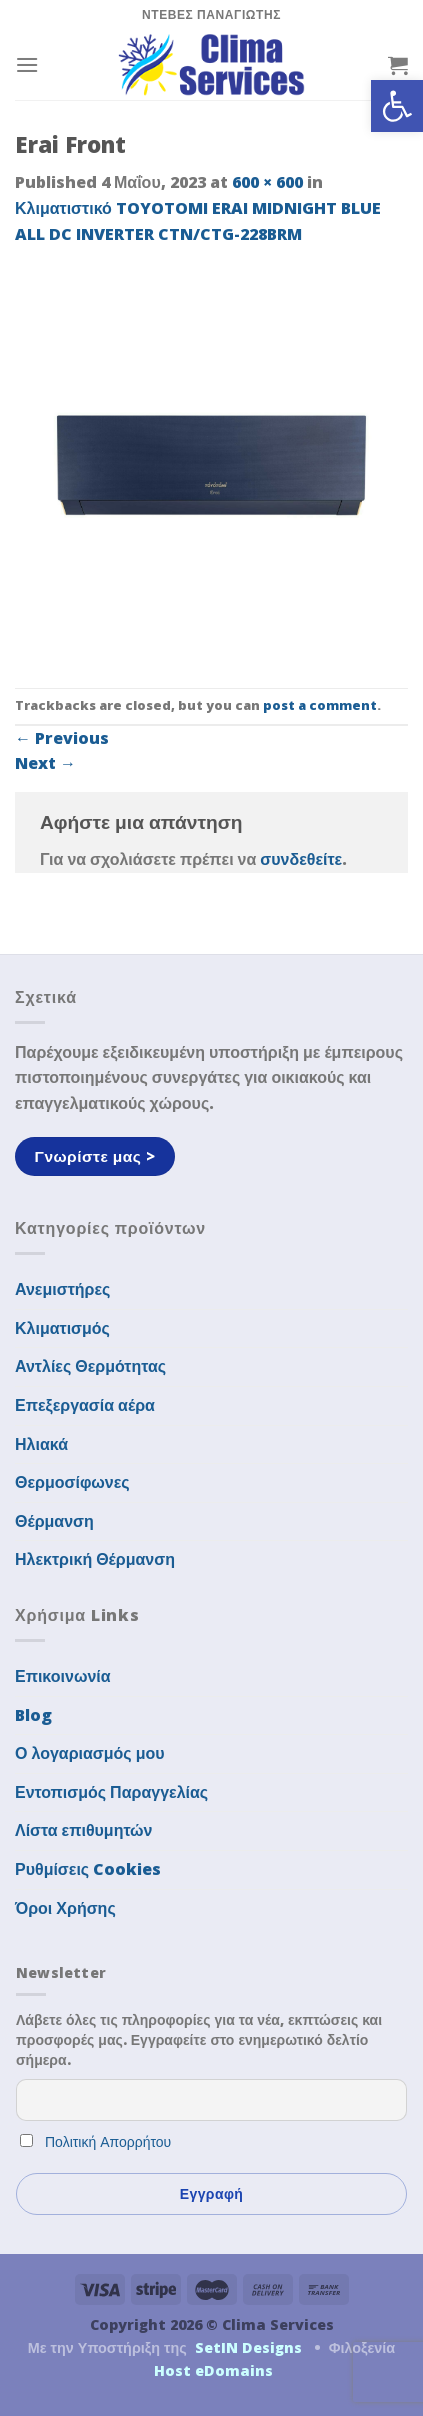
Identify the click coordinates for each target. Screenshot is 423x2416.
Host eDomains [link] (213, 2370)
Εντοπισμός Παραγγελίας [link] (111, 1792)
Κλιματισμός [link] (62, 1328)
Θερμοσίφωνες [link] (72, 1482)
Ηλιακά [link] (41, 1444)
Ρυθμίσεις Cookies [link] (88, 1869)
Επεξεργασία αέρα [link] (85, 1405)
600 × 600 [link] (267, 182)
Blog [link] (33, 1715)
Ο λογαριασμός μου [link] (90, 1753)
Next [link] (45, 763)
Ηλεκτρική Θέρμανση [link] (95, 1559)
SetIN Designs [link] (248, 2347)
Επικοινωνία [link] (63, 1676)
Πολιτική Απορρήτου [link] (108, 2141)
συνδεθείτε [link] (301, 859)
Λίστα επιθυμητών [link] (84, 1830)
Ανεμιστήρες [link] (62, 1289)
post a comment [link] (320, 705)
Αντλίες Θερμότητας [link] (90, 1366)
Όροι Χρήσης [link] (65, 1908)
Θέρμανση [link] (54, 1521)
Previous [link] (62, 738)
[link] (397, 106)
